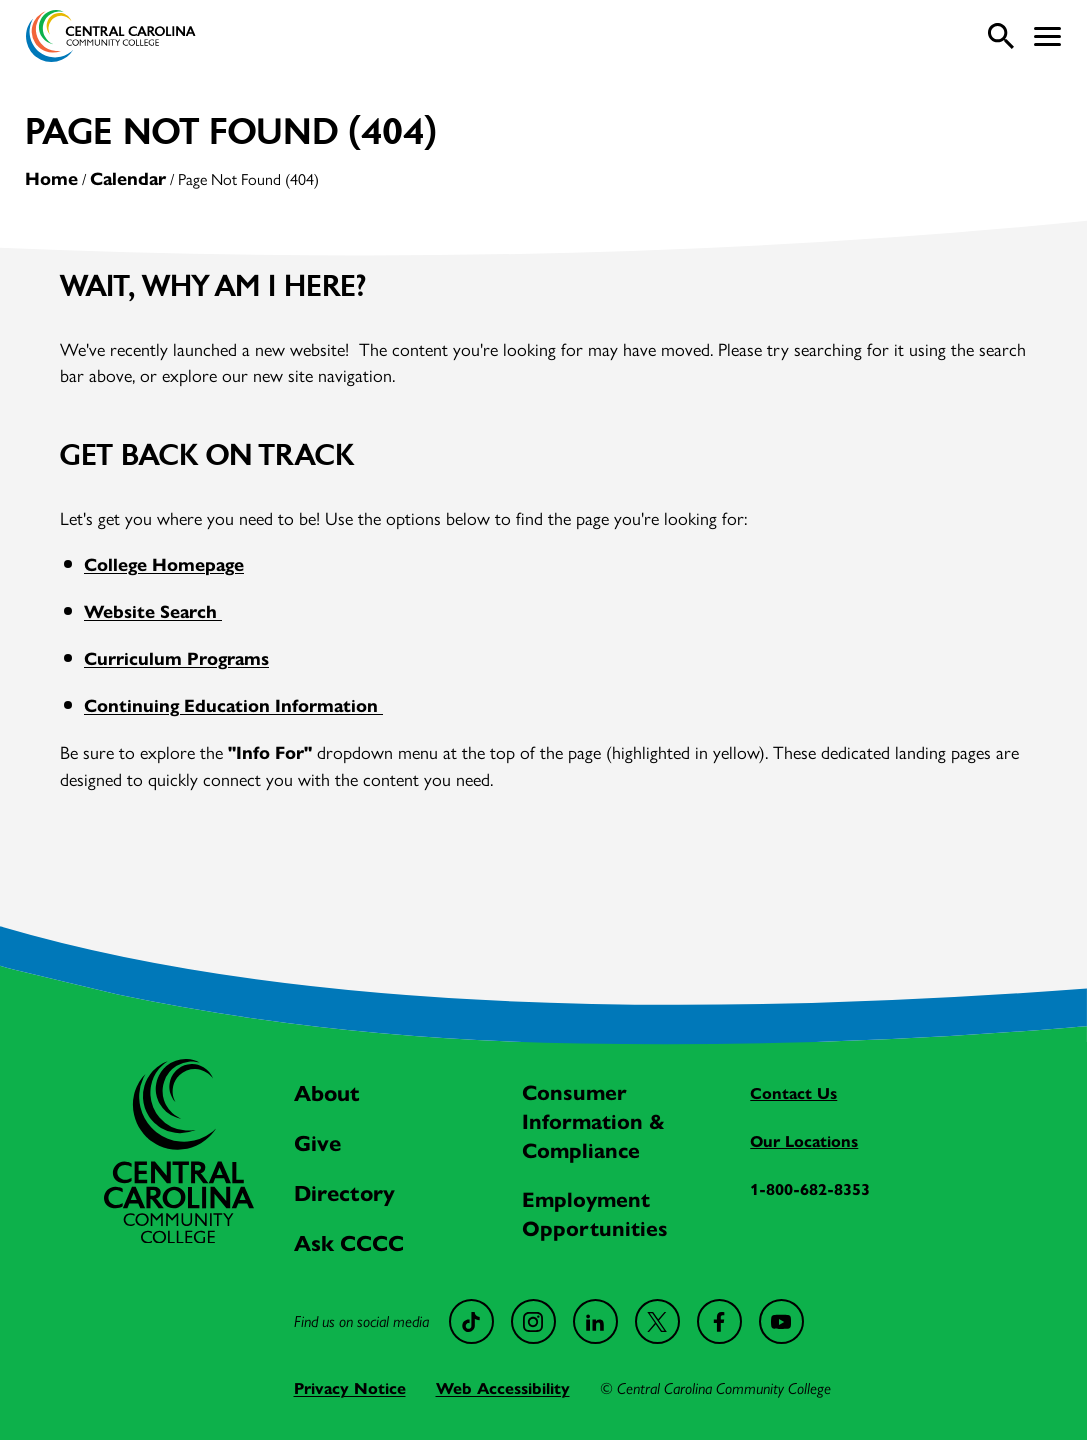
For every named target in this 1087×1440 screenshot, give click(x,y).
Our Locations (804, 1141)
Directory (344, 1193)
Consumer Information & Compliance (593, 1122)
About (327, 1093)
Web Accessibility (503, 1388)
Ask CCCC (349, 1243)
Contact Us (793, 1093)
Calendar (128, 179)
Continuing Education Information (233, 706)
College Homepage (164, 565)
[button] (1047, 36)
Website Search (153, 612)
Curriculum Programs (176, 659)
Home (51, 179)
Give (317, 1143)
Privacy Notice (350, 1388)
